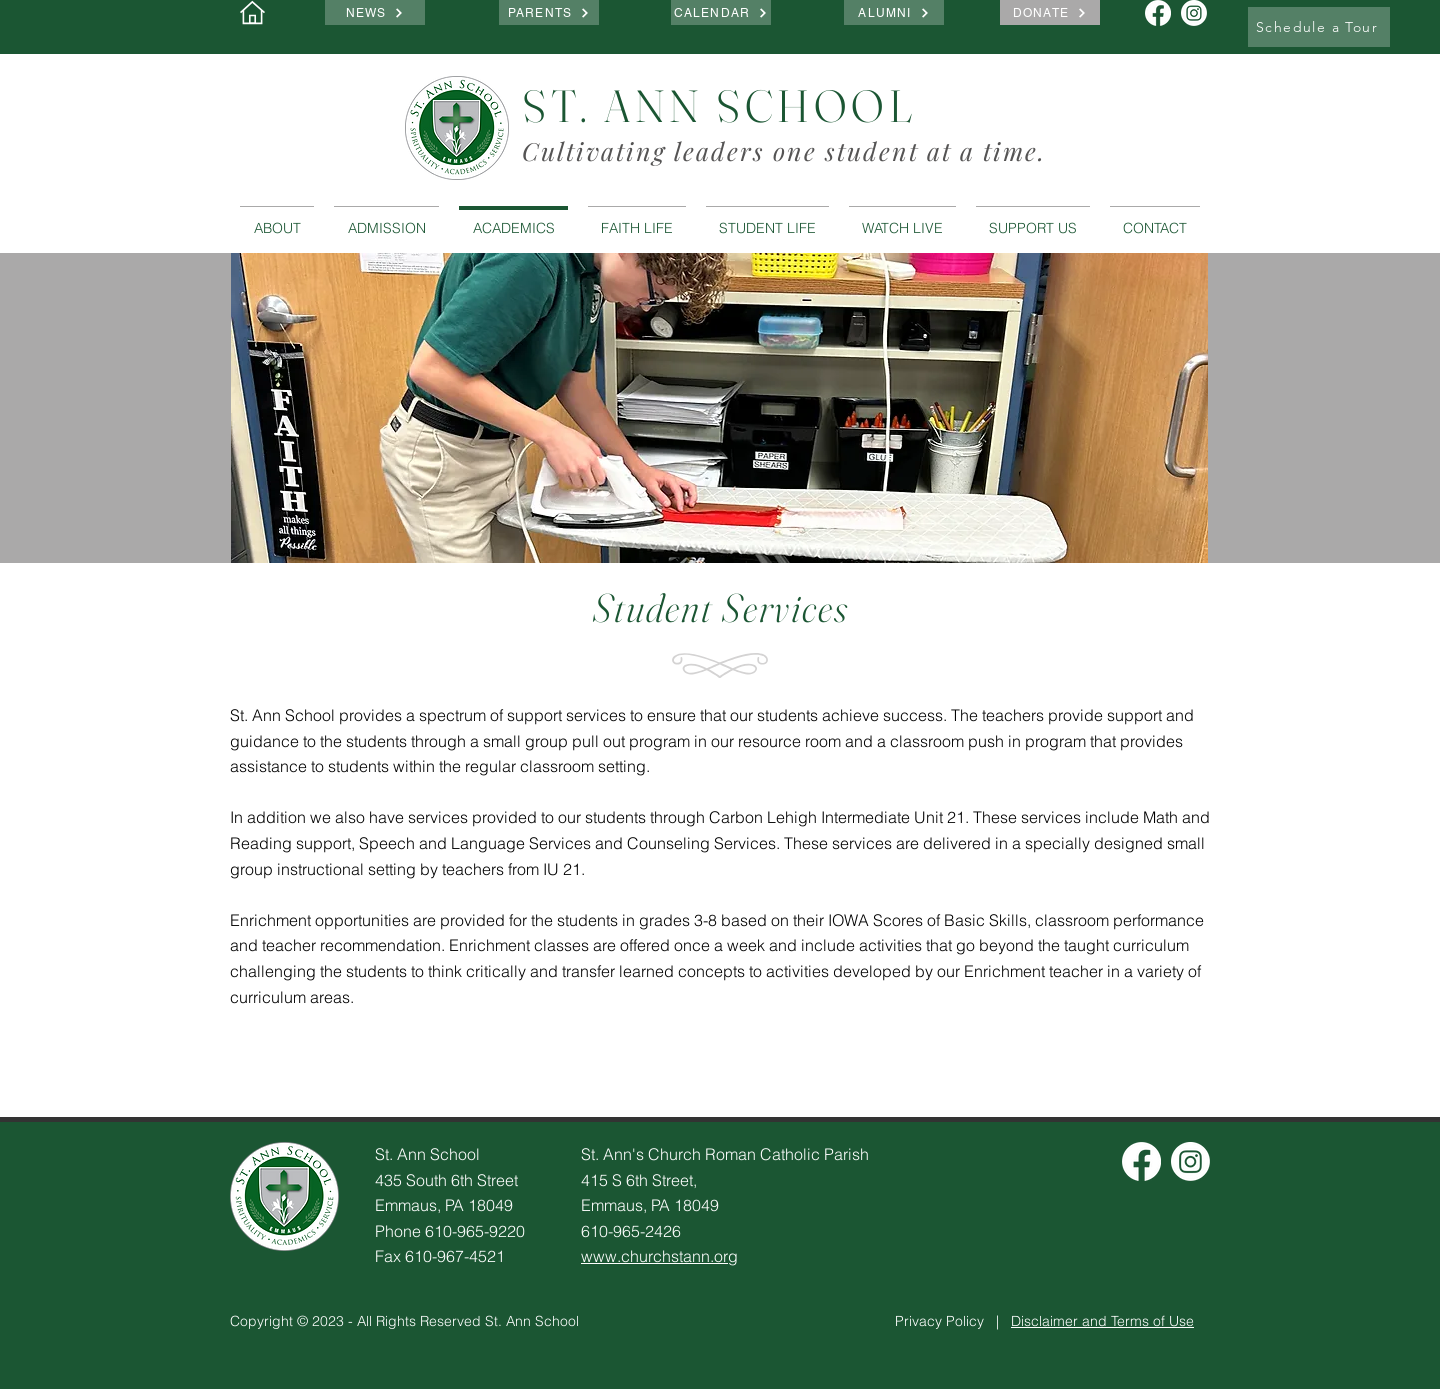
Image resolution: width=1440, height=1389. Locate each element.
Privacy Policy (939, 1321)
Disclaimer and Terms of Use (1102, 1321)
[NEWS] (375, 12)
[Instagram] (1190, 1161)
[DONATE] (1050, 12)
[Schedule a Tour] (1319, 27)
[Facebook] (1141, 1161)
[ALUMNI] (894, 12)
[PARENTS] (549, 12)
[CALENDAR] (721, 12)
